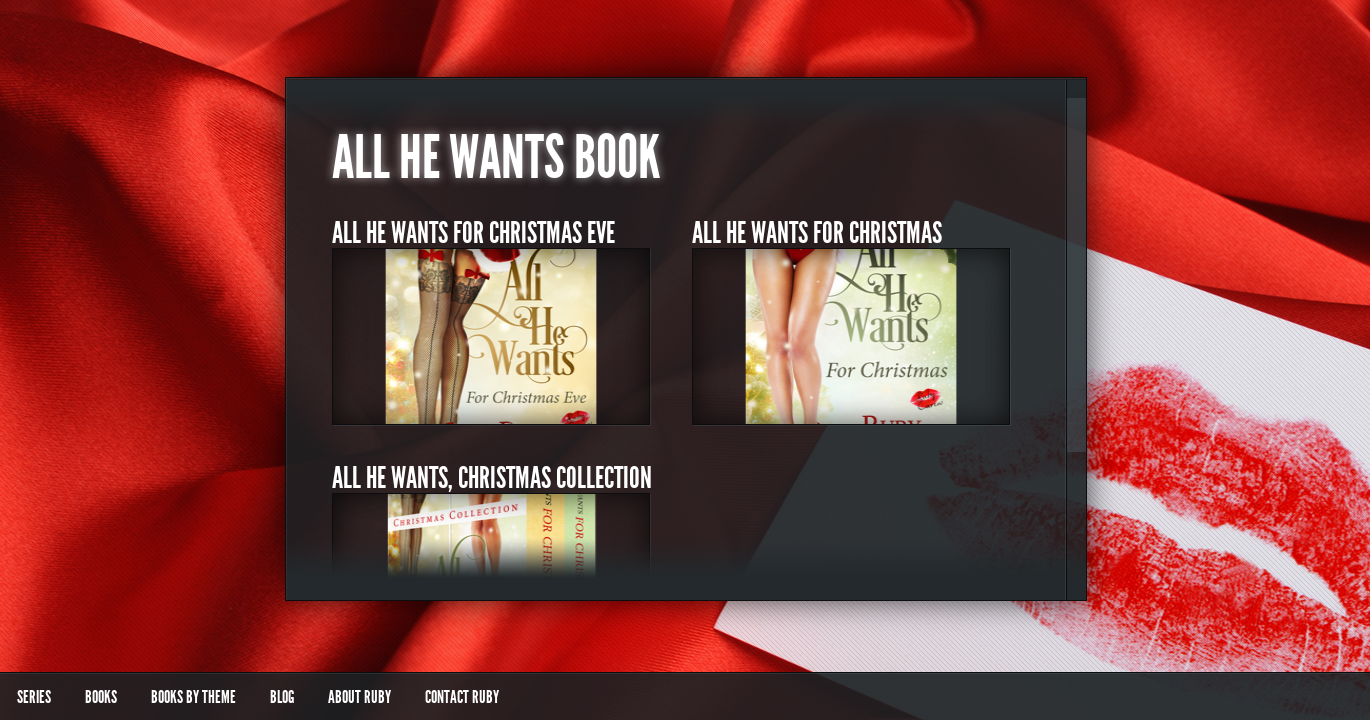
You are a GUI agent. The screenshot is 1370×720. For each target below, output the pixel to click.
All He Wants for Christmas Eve (473, 233)
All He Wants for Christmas (817, 233)
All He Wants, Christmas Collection (492, 478)
